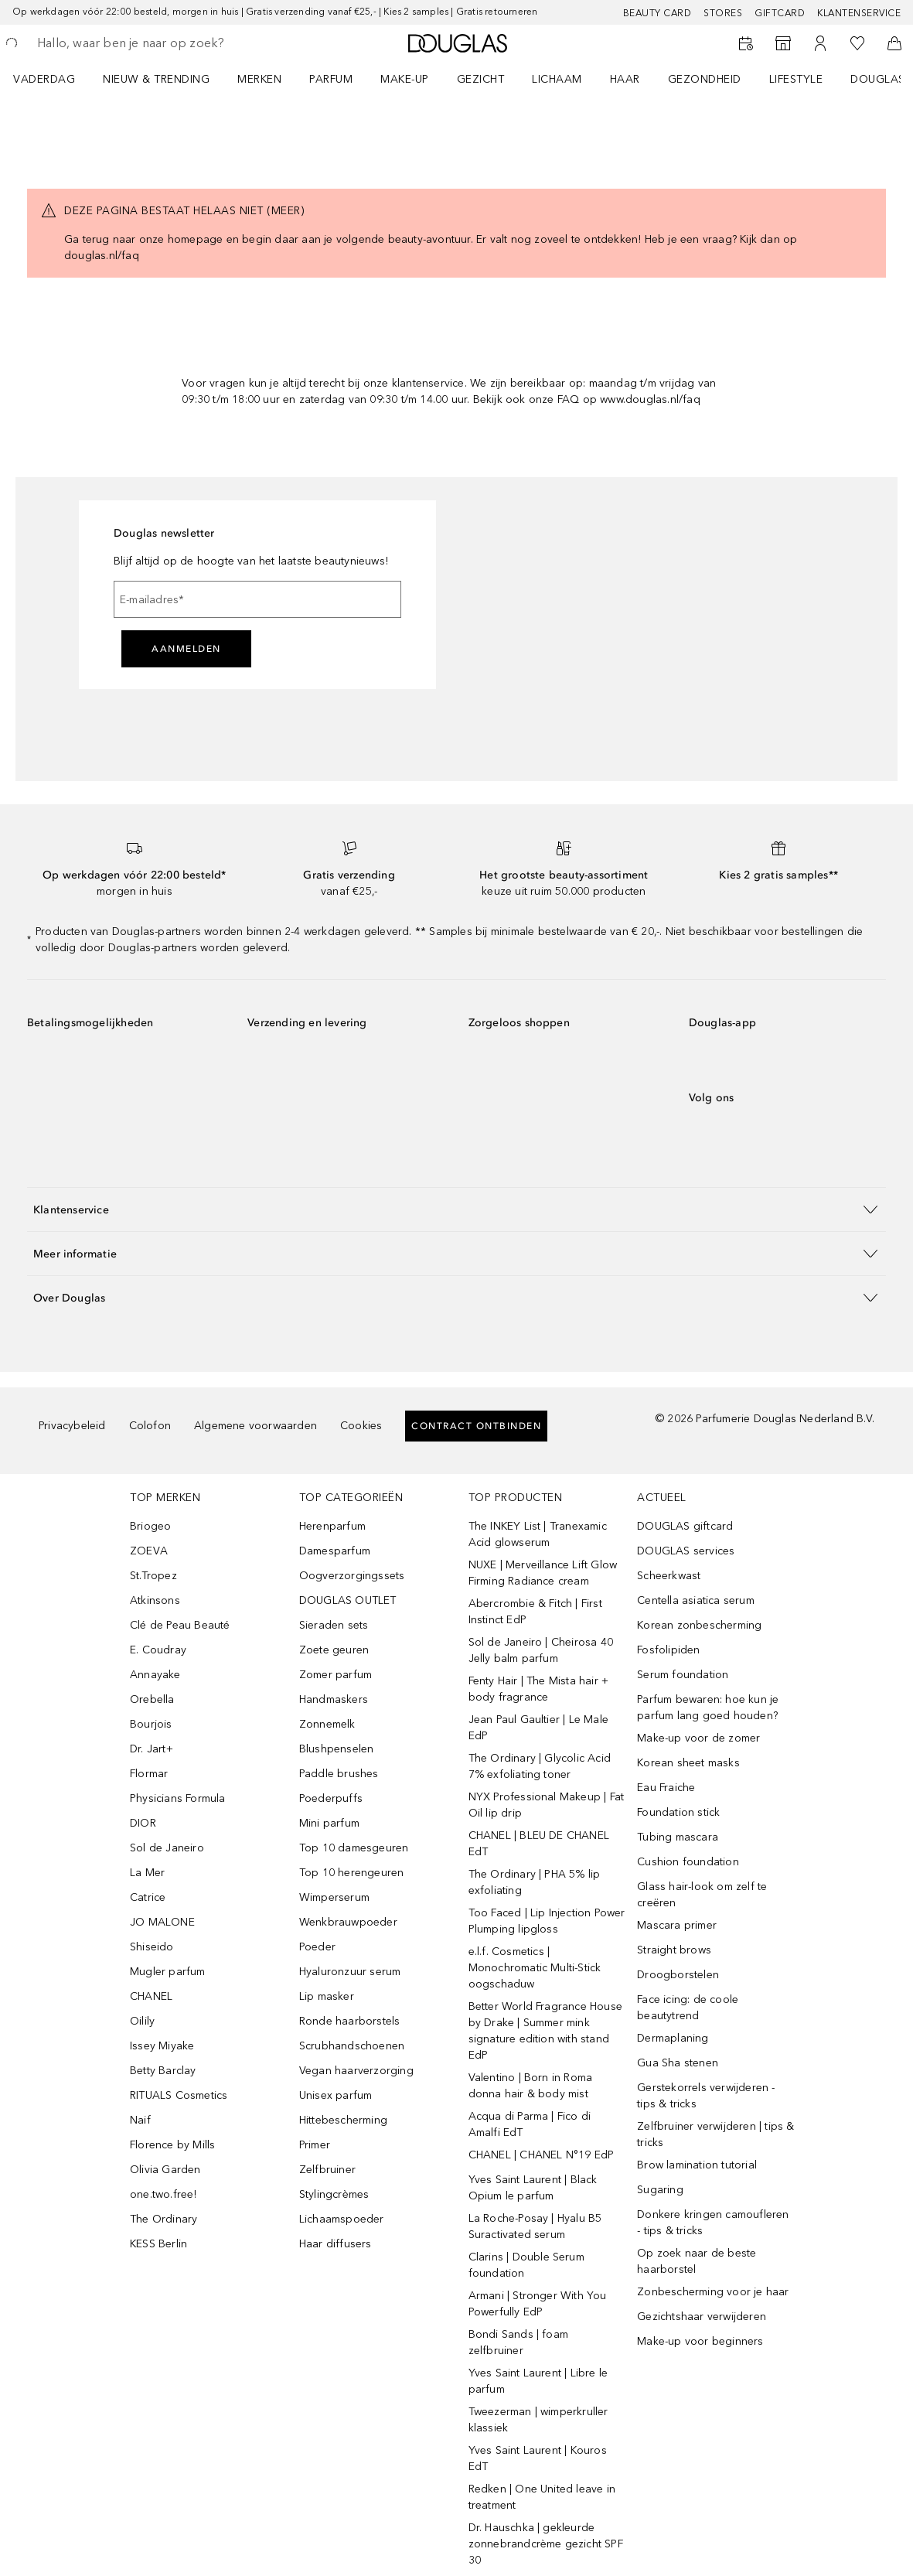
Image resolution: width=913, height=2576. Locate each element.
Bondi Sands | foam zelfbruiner (518, 2342)
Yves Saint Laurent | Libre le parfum (538, 2381)
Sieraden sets (334, 1625)
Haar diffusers (335, 2243)
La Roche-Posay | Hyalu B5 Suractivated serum (535, 2226)
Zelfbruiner (327, 2169)
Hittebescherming (343, 2120)
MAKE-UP (404, 79)
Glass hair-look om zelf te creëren (702, 1894)
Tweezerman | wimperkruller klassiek (538, 2419)
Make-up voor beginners (700, 2341)
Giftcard (780, 13)
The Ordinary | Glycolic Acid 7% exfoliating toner (540, 1766)
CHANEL (151, 1996)
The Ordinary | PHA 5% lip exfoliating (534, 1882)
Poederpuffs (331, 1798)
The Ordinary (163, 2219)
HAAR (625, 79)
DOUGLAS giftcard (685, 1526)
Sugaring (660, 2189)
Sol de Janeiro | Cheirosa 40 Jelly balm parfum (541, 1650)
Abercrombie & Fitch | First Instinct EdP (535, 1611)
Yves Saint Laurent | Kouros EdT (537, 2458)
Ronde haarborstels (349, 2021)
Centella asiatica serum (696, 1600)
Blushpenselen (336, 1748)
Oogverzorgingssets (352, 1575)
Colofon (150, 1425)
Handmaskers (333, 1699)
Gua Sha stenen (677, 2062)
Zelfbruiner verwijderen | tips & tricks (715, 2134)
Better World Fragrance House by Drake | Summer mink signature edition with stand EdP (545, 2031)
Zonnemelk (327, 1724)
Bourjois (151, 1724)
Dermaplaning (672, 2038)
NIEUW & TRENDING (156, 79)
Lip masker (326, 1996)
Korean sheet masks (688, 1762)
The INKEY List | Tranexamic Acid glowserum (537, 1534)
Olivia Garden (165, 2169)
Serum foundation (682, 1674)
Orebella (152, 1699)
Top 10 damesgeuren (354, 1847)
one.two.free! (163, 2194)
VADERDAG (44, 79)
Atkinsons (155, 1600)
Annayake (155, 1674)
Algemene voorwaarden (255, 1425)
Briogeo (150, 1526)
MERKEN (259, 79)
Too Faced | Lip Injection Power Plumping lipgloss (546, 1921)
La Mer (147, 1872)
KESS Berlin (158, 2243)
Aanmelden (186, 648)
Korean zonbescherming (699, 1625)
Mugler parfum (168, 1971)
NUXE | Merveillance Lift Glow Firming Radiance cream (543, 1573)
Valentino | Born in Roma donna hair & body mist (530, 2085)
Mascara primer (677, 1925)
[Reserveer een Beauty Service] (746, 43)
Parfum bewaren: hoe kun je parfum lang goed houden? (707, 1707)
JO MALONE (162, 1922)
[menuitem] (54, 79)
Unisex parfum (336, 2095)
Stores (722, 13)
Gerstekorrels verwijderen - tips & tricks (706, 2095)
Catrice (147, 1897)
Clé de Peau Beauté (180, 1625)
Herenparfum (332, 1526)
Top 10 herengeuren (351, 1872)
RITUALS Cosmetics (178, 2095)
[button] (456, 1209)
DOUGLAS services (685, 1551)
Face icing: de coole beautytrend (687, 2007)
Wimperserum (334, 1897)
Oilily (142, 2021)
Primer (314, 2144)
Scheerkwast (668, 1575)
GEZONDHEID (704, 79)
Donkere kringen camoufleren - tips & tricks (713, 2222)
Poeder (317, 1946)
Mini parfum (329, 1823)
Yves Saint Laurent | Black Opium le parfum (533, 2187)
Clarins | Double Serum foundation (526, 2265)
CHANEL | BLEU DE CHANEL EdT (539, 1843)
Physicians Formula (178, 1798)
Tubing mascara (677, 1837)
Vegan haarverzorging (356, 2070)
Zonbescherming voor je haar (713, 2291)
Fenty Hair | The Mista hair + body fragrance (538, 1689)
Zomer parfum (335, 1674)
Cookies (361, 1425)
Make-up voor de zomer (698, 1738)
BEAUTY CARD (657, 13)
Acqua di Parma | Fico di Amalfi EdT (529, 2124)
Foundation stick (678, 1812)
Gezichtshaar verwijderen (701, 2316)
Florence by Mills (172, 2144)
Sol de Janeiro (167, 1847)
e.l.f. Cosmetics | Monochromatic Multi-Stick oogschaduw (534, 1968)
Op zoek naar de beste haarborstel (696, 2261)
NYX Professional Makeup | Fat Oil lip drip (546, 1805)
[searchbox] (147, 43)
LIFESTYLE (796, 79)
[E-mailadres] (257, 599)
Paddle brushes (339, 1773)
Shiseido (152, 1946)
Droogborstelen (678, 1974)
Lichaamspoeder (341, 2219)
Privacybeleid (72, 1425)
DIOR (143, 1823)
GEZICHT (481, 79)
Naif (140, 2120)
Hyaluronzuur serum (350, 1971)
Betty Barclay (163, 2070)
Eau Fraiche (666, 1787)
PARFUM (331, 79)
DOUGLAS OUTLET (348, 1600)
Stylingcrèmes (334, 2194)
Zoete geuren (334, 1649)
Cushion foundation (688, 1861)
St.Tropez (153, 1575)
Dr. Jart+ (151, 1748)
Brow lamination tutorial (697, 2165)
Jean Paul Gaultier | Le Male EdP (538, 1727)
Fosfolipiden (668, 1649)
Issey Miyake (162, 2045)
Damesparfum (334, 1551)
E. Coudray (158, 1649)
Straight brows (674, 1950)
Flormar (149, 1773)
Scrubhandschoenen (351, 2045)
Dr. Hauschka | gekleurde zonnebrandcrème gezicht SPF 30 (545, 2544)
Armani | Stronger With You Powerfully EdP (537, 2303)
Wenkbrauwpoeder (348, 1922)
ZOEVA (149, 1551)
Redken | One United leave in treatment (542, 2497)
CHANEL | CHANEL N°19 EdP (541, 2154)
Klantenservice (859, 13)
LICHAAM (557, 79)
